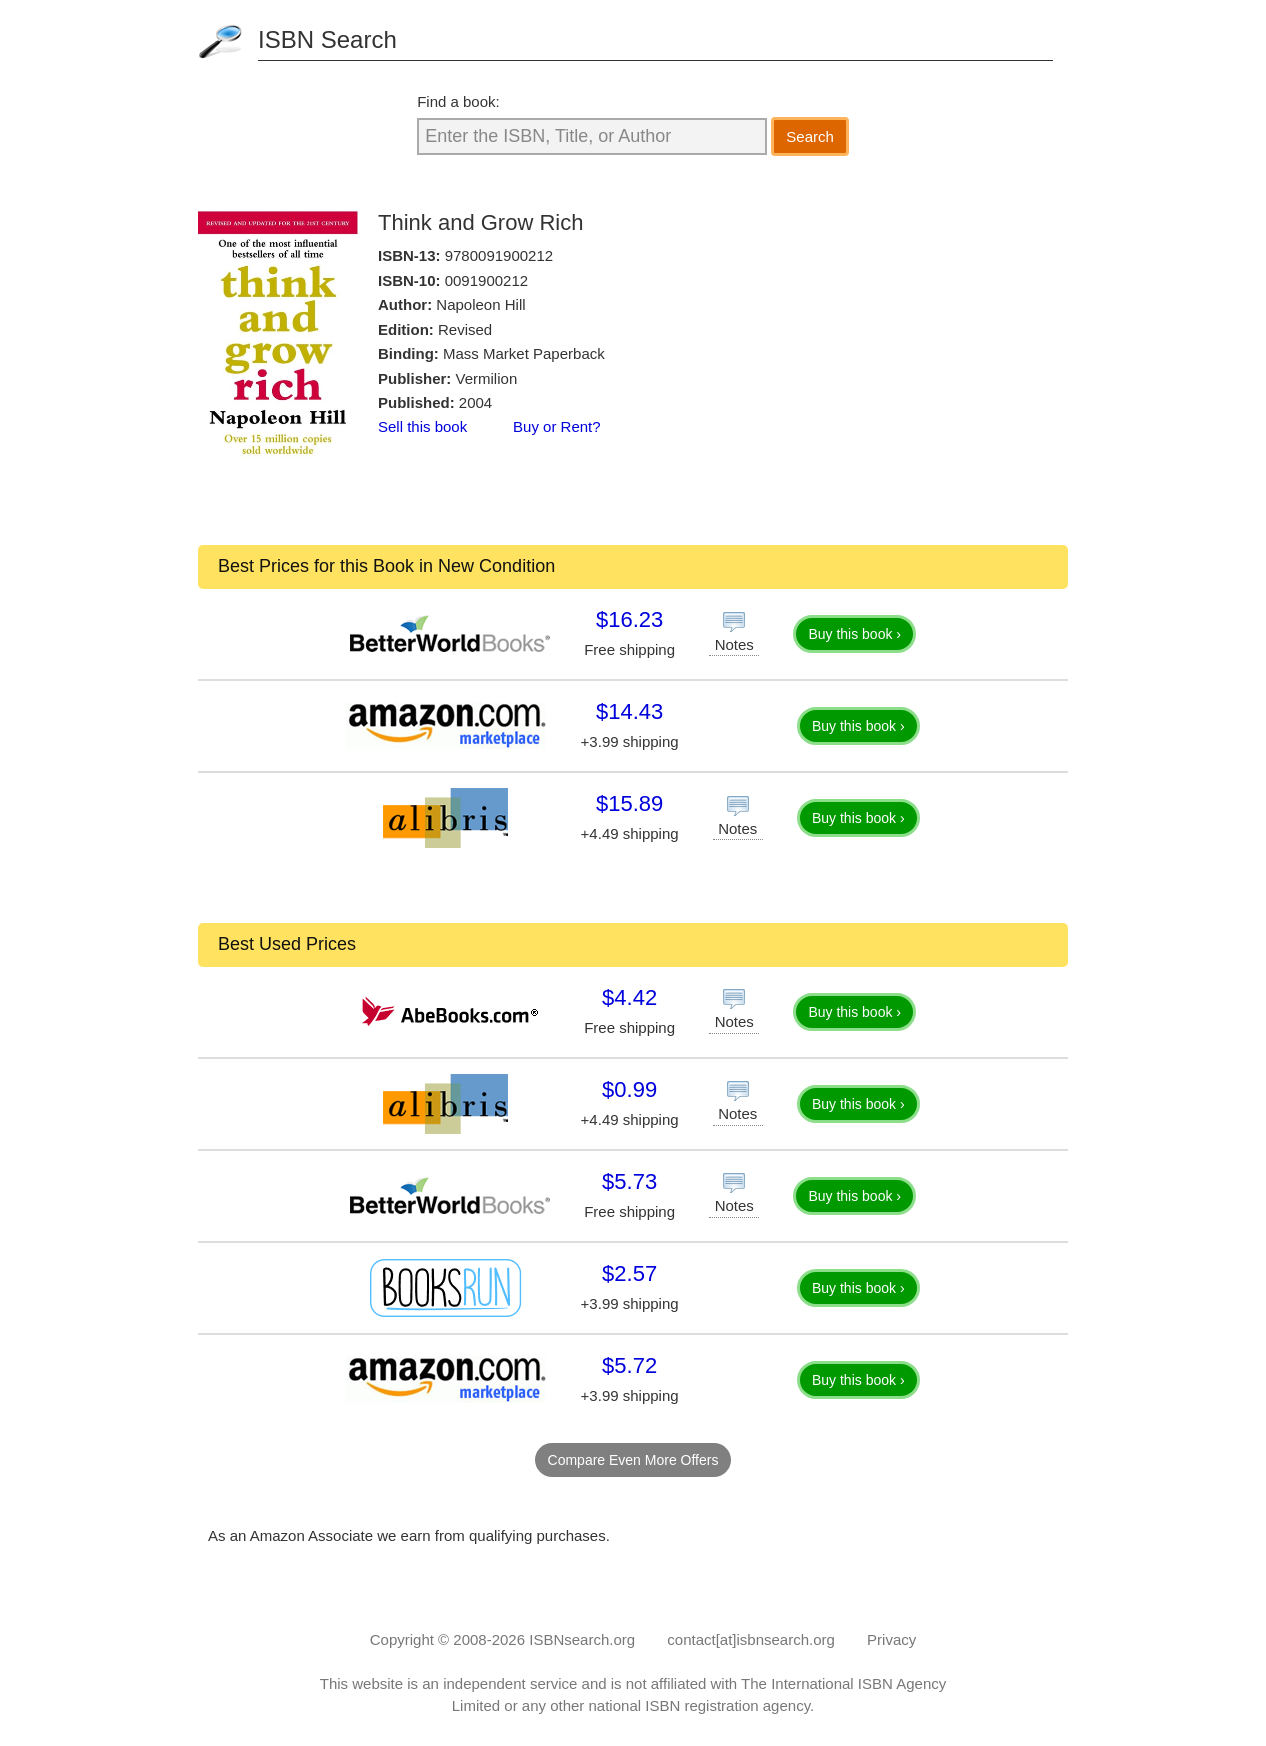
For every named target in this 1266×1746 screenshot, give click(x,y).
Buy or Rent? (557, 426)
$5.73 (629, 1181)
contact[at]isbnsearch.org (751, 1639)
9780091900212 (499, 255)
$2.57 (629, 1273)
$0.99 (629, 1089)
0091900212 (486, 280)
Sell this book (422, 426)
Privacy (891, 1639)
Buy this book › (854, 634)
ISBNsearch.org (582, 1639)
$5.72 (629, 1365)
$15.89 (629, 803)
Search (810, 136)
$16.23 (629, 619)
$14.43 (629, 711)
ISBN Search (327, 39)
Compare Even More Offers (633, 1460)
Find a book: (458, 101)
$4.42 (629, 997)
